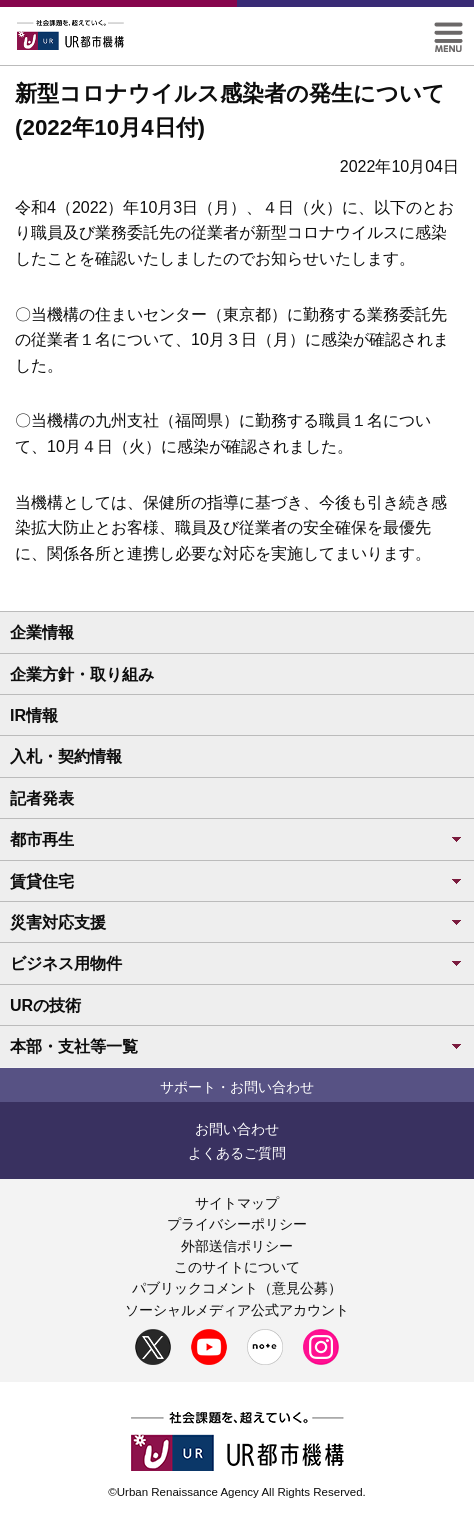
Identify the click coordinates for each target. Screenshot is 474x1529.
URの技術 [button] (45, 1005)
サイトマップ (237, 1203)
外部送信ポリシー (237, 1246)
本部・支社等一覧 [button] (237, 1046)
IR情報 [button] (34, 715)
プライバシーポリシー (237, 1224)
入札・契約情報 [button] (66, 756)
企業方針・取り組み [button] (82, 674)
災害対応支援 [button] (237, 922)
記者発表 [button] (42, 798)
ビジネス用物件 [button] (237, 963)
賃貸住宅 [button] (237, 881)
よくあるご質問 (237, 1153)
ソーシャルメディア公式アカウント (237, 1310)
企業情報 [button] (42, 632)
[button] (448, 30)
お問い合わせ (237, 1129)
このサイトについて (237, 1267)
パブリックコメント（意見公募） (237, 1288)
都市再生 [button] (237, 839)
